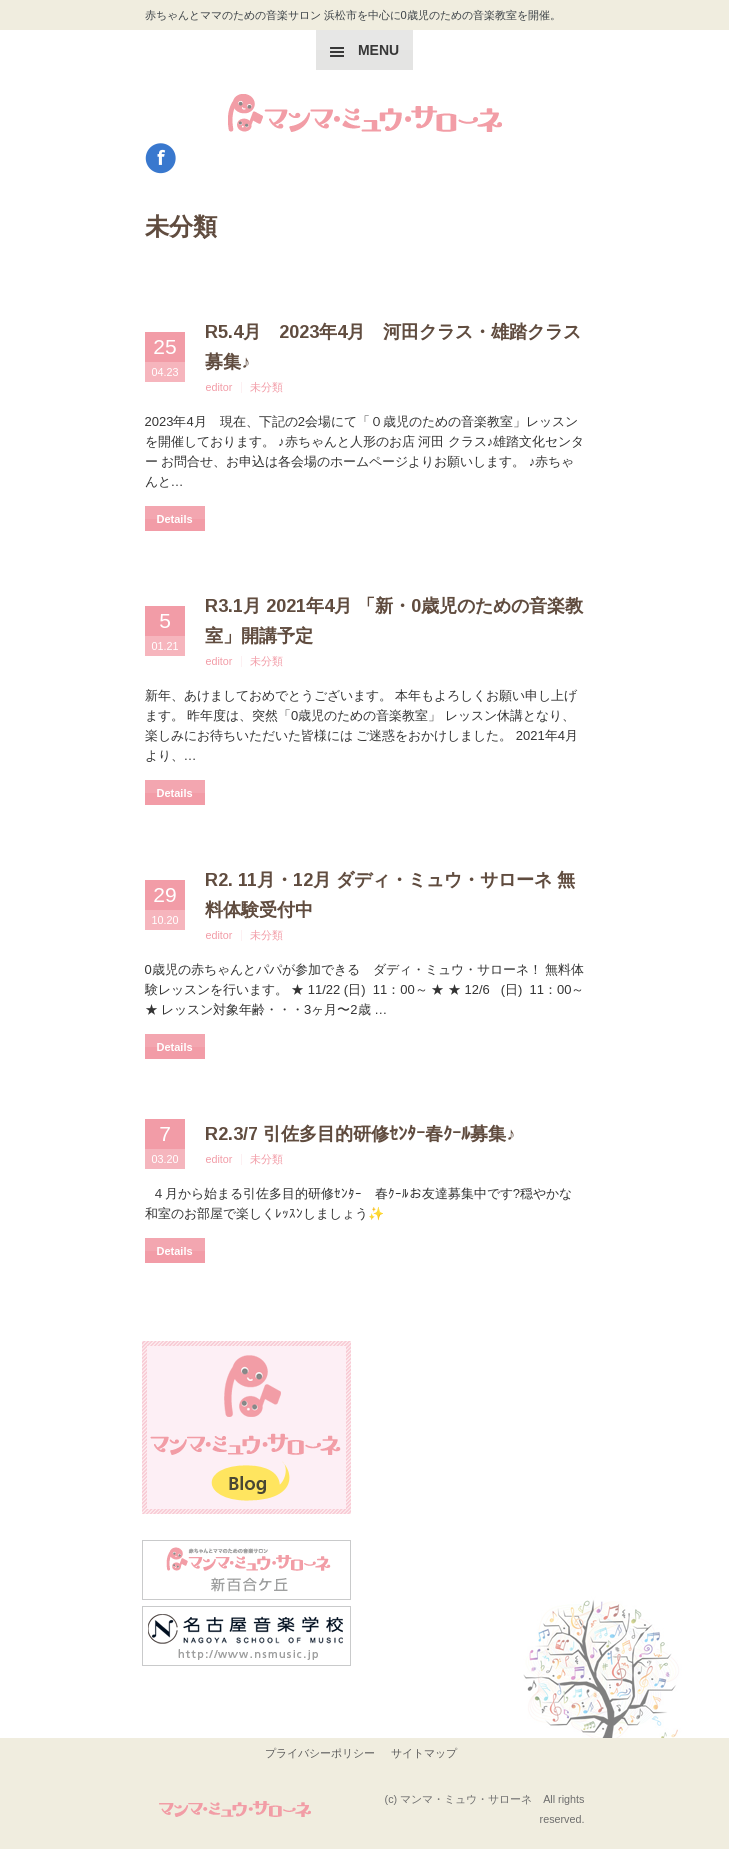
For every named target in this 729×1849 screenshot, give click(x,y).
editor (218, 387)
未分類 (266, 387)
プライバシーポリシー (320, 1753)
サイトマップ (424, 1753)
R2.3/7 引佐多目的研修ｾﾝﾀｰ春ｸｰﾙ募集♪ (360, 1134)
